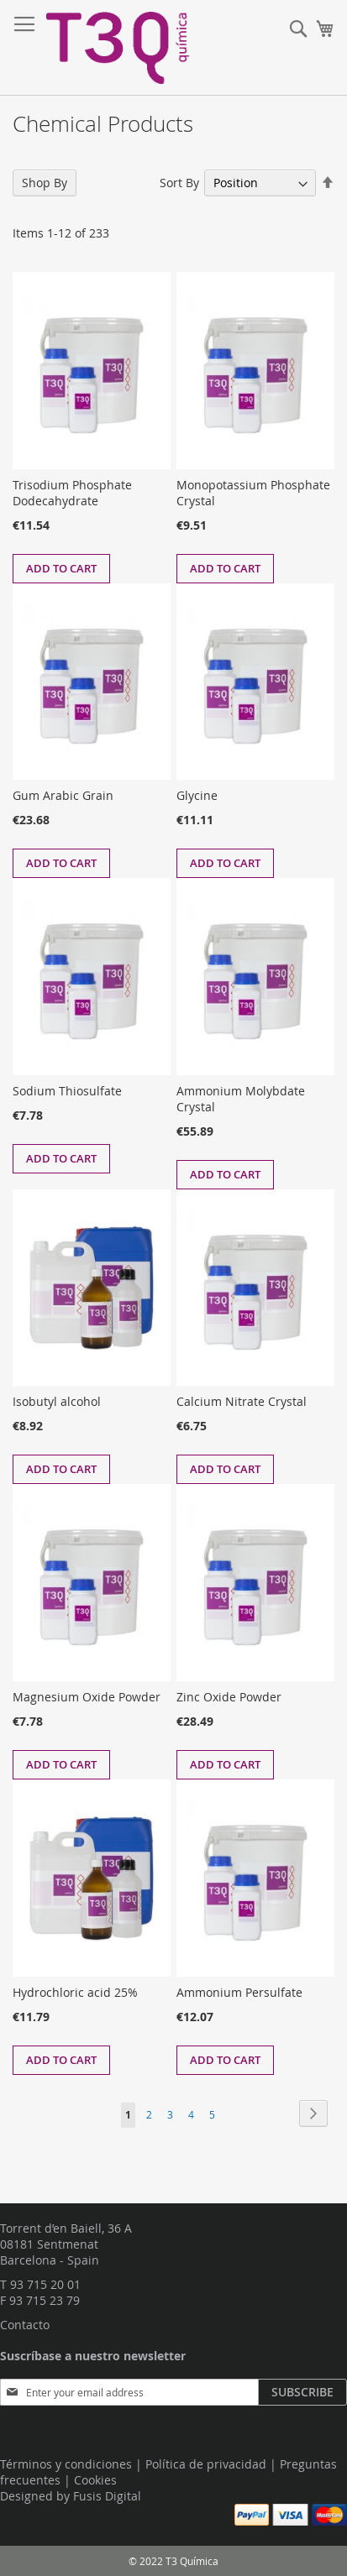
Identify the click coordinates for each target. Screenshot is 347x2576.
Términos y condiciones (66, 2464)
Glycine (197, 795)
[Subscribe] (302, 2392)
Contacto (25, 2325)
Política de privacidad (205, 2464)
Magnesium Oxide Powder (86, 1697)
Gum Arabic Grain (63, 795)
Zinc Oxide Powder (228, 1697)
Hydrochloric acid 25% (75, 1992)
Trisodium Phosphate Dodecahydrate (72, 493)
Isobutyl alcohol (57, 1401)
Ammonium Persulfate (239, 1992)
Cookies (95, 2480)
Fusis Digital (107, 2496)
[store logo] (117, 48)
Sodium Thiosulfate (67, 1091)
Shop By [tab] (44, 183)
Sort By (179, 183)
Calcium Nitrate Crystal (241, 1401)
